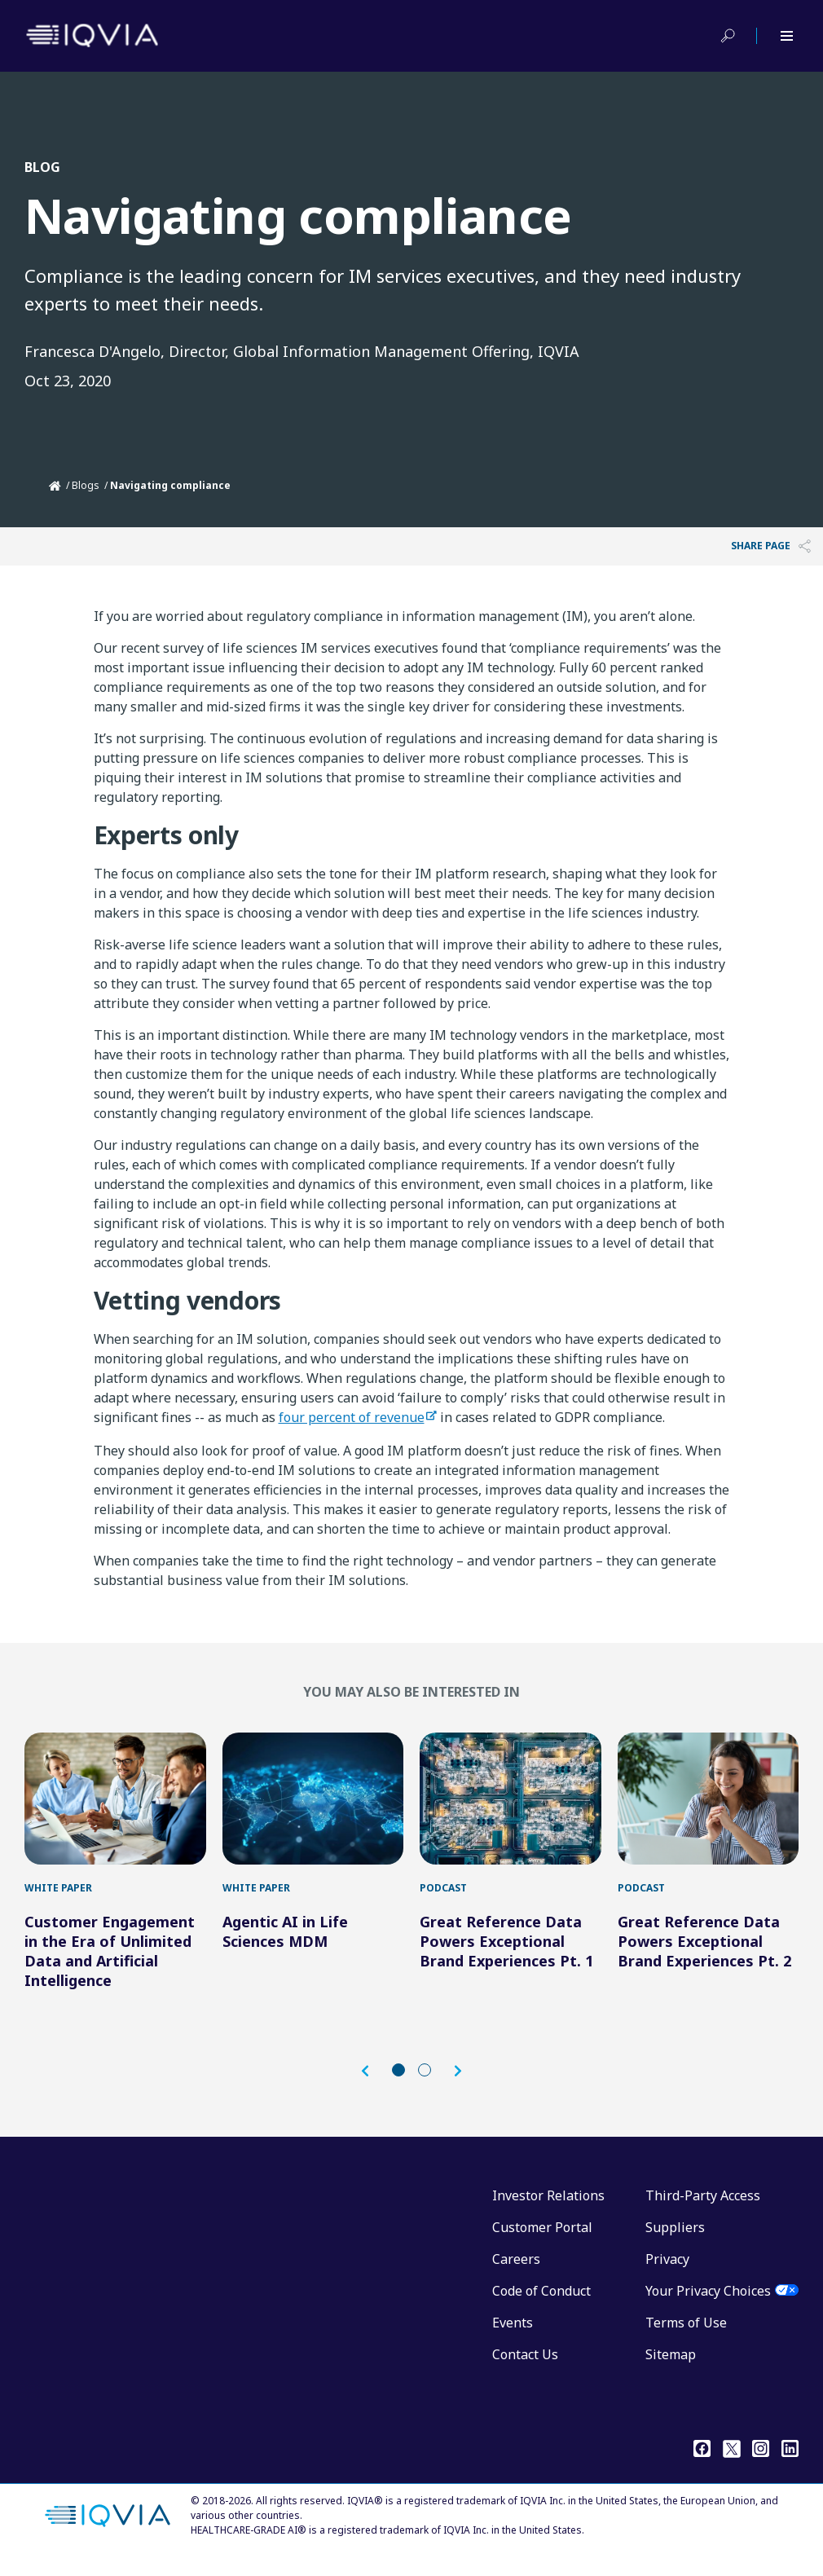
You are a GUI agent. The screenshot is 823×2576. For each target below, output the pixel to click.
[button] (373, 2087)
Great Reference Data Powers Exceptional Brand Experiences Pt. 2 (704, 1957)
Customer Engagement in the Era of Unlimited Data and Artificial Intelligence (109, 1967)
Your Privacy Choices (708, 2307)
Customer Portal (542, 2243)
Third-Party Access (702, 2212)
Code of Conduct (541, 2307)
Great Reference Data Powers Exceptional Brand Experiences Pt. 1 (506, 1957)
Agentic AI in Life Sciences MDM (285, 1947)
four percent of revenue (352, 1417)
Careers (516, 2275)
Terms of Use (686, 2339)
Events (512, 2339)
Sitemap (670, 2371)
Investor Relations (548, 2212)
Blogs (85, 485)
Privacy (667, 2275)
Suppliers (675, 2243)
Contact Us (525, 2371)
